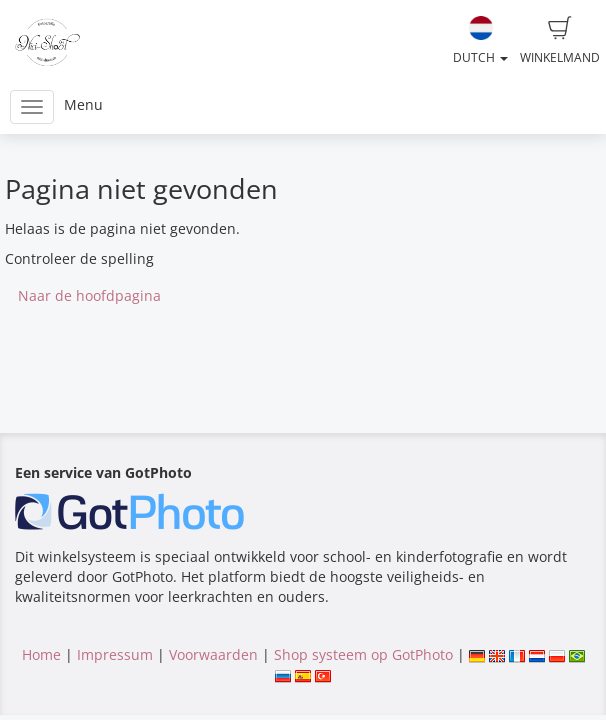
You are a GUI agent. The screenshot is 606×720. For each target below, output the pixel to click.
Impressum (115, 654)
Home (41, 654)
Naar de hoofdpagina (89, 295)
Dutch (480, 41)
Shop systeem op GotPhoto (363, 654)
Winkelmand (560, 41)
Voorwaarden (213, 654)
